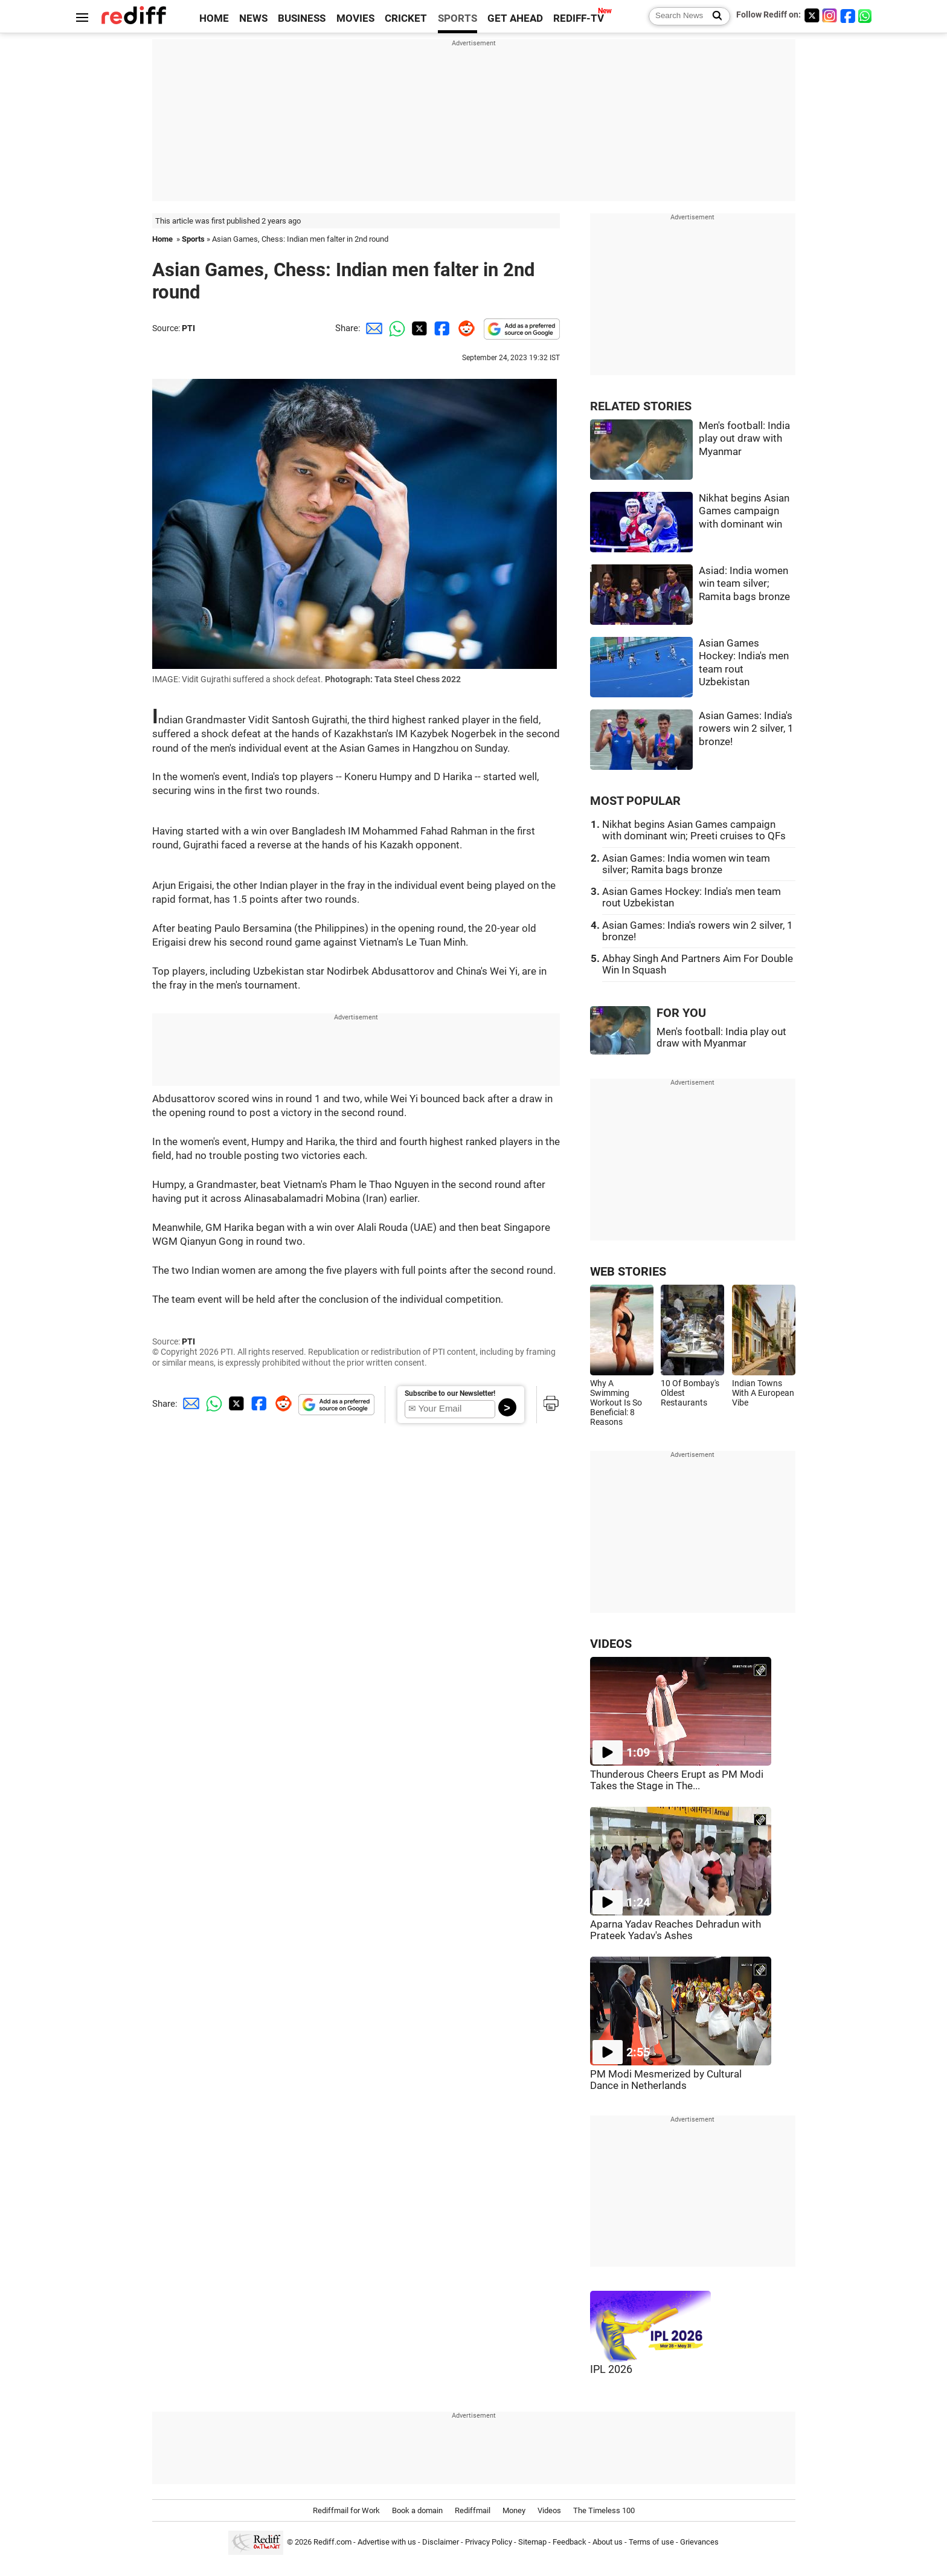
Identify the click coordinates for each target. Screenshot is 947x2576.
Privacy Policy (488, 2541)
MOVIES (355, 18)
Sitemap (532, 2541)
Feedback (569, 2541)
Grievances (699, 2541)
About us (607, 2541)
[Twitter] (812, 15)
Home (162, 239)
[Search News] (713, 16)
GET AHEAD (515, 18)
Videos (549, 2510)
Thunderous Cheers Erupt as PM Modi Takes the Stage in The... (676, 1780)
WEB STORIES (628, 1272)
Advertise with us (387, 2541)
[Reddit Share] (463, 328)
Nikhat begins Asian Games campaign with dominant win (744, 511)
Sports (193, 239)
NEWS (253, 18)
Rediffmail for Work (346, 2510)
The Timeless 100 (604, 2510)
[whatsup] (866, 15)
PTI (188, 328)
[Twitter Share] (417, 328)
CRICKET (406, 18)
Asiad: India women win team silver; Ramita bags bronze (744, 583)
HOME (214, 18)
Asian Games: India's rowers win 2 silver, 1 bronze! (746, 728)
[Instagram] (830, 15)
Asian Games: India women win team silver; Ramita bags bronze (686, 864)
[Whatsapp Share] (395, 328)
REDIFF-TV (578, 18)
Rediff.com (332, 2541)
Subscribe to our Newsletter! (450, 1393)
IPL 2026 (611, 2369)
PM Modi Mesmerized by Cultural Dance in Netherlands (666, 2079)
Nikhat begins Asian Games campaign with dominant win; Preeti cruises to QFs (694, 830)
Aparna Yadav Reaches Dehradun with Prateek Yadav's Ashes (675, 1930)
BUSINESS (302, 18)
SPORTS (457, 18)
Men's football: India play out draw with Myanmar (744, 438)
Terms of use (651, 2541)
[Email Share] (372, 328)
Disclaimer (440, 2541)
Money (513, 2510)
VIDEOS (611, 1644)
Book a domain (417, 2510)
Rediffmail (472, 2510)
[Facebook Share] (440, 328)
